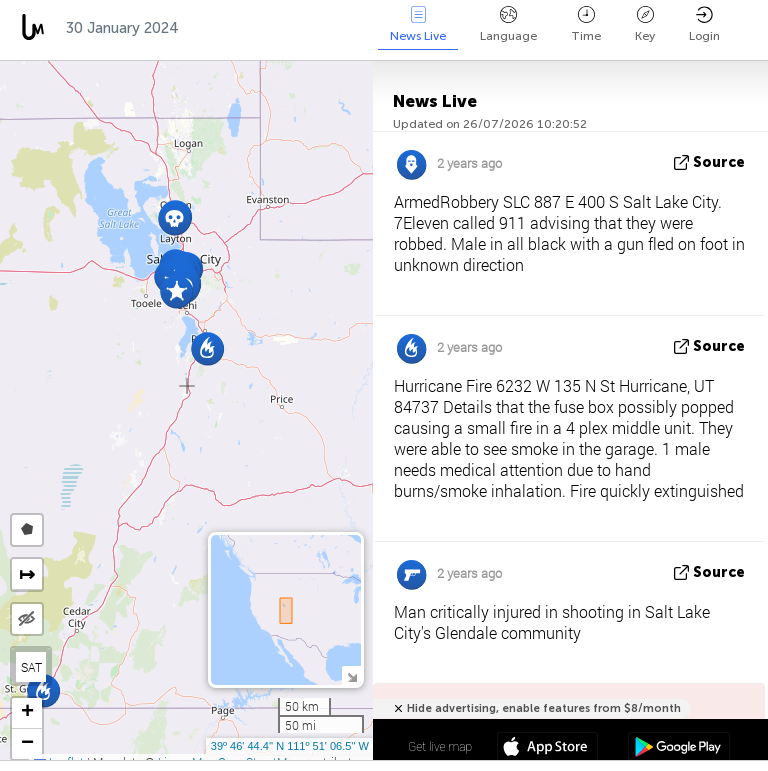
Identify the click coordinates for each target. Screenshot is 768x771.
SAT (31, 667)
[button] (207, 348)
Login (704, 24)
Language (508, 24)
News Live (418, 24)
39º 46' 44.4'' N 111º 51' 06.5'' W (290, 746)
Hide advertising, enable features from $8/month (544, 708)
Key (645, 24)
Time (586, 24)
